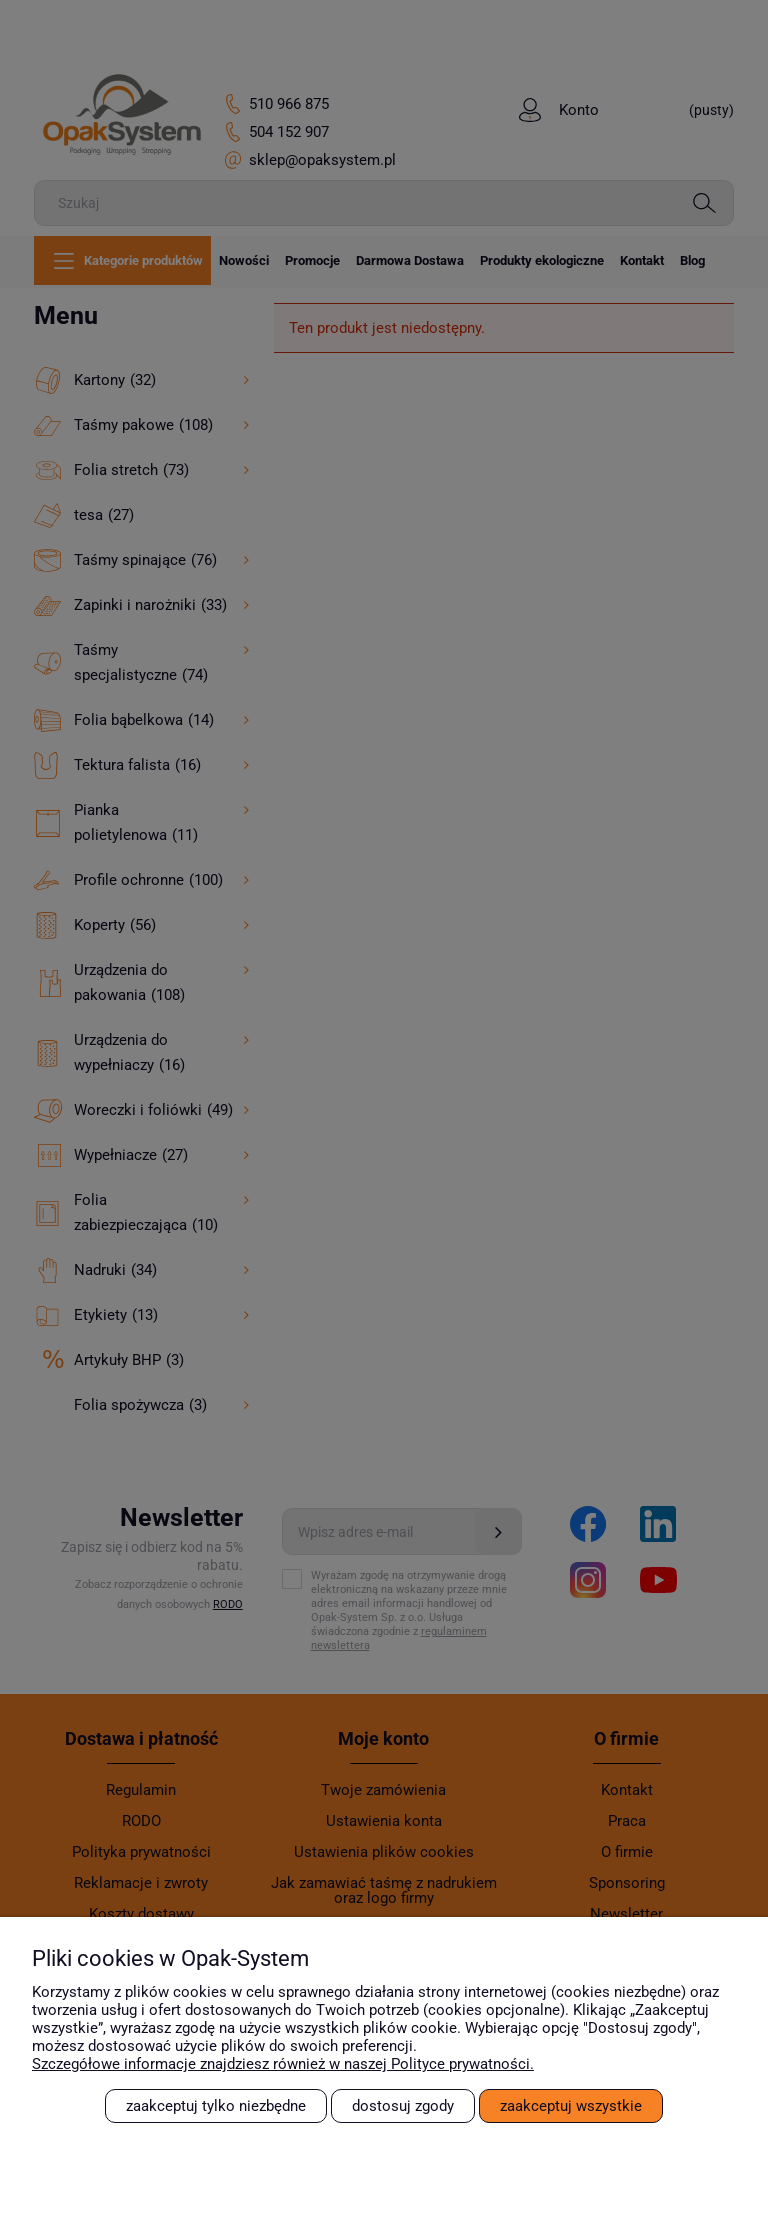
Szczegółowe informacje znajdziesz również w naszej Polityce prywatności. (283, 2064)
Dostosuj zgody (403, 2106)
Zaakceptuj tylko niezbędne (216, 2106)
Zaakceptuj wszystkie (571, 2106)
